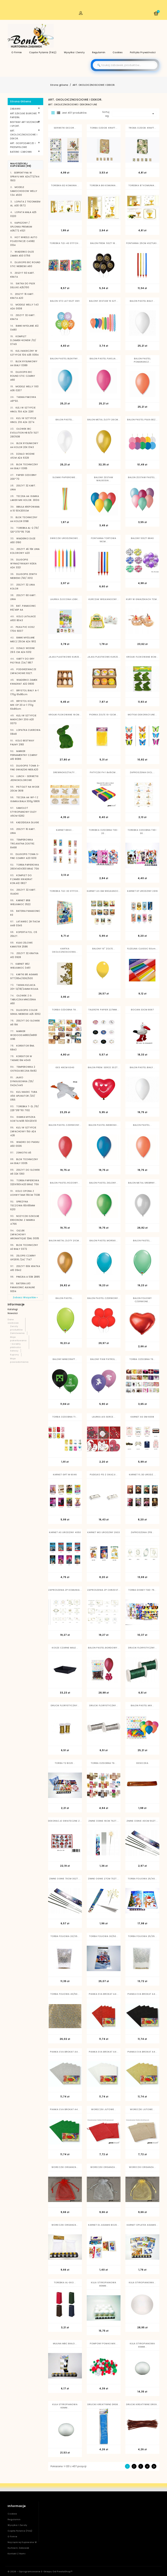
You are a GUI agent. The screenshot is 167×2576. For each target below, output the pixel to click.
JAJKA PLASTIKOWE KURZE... (65, 656)
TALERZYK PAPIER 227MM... (103, 1009)
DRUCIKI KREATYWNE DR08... (103, 2404)
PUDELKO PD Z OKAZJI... (103, 1474)
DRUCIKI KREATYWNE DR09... (142, 2404)
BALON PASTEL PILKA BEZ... (142, 419)
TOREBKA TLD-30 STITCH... (65, 891)
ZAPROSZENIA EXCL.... (142, 772)
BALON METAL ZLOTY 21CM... (65, 1240)
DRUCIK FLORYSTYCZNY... (142, 1647)
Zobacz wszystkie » (25, 1297)
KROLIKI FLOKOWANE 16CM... (65, 714)
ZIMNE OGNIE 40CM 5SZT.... (142, 1820)
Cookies (118, 52)
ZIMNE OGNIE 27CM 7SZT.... (103, 1878)
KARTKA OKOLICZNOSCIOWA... (65, 950)
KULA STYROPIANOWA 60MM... (65, 2406)
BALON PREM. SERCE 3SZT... (104, 1067)
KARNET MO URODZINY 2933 (103, 1532)
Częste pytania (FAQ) (43, 52)
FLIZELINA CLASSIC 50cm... (142, 948)
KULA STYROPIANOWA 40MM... (142, 2345)
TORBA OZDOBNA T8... (65, 1009)
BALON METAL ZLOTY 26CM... (103, 419)
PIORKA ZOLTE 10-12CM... (103, 714)
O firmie (16, 52)
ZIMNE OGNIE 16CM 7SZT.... (103, 1820)
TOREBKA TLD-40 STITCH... (65, 243)
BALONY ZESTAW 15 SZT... (103, 301)
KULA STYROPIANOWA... (142, 2282)
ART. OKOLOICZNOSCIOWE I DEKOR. (23, 134)
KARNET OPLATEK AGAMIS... (142, 2224)
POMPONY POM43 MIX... (104, 2343)
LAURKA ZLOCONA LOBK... (65, 599)
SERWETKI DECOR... (65, 127)
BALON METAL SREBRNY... (142, 1182)
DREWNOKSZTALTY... (65, 772)
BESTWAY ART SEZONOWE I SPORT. (25, 124)
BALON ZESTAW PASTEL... (142, 477)
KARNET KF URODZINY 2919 (142, 891)
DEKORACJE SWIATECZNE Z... (65, 1820)
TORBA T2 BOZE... (65, 1763)
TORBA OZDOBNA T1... (64, 1416)
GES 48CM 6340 (64, 1067)
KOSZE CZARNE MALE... (65, 1647)
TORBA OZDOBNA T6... (142, 1359)
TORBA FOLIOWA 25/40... (142, 1878)
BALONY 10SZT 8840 (142, 538)
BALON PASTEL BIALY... (142, 301)
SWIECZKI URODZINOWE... (65, 538)
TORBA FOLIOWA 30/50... (103, 1936)
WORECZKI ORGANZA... (65, 2167)
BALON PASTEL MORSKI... (104, 1240)
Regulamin (99, 52)
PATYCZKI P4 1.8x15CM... (104, 772)
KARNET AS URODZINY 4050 (65, 1532)
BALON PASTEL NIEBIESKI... (104, 1125)
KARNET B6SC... (65, 830)
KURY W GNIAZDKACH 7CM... (142, 599)
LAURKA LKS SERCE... (103, 1416)
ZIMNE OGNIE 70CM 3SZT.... (65, 1878)
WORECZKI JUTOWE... (103, 2109)
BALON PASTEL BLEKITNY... (65, 358)
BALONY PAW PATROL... (103, 1359)
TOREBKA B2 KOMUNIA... (65, 185)
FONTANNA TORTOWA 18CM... (103, 540)
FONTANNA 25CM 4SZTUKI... (142, 243)
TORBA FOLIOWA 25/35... (142, 1936)
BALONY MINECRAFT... (65, 1359)
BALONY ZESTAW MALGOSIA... (103, 479)
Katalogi (13, 1309)
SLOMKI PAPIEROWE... (65, 477)
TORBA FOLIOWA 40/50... (64, 1994)
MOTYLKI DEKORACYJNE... (142, 714)
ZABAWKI (15, 108)
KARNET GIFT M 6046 (65, 1474)
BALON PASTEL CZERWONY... (65, 1125)
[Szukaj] (125, 65)
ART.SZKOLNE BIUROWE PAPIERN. (23, 115)
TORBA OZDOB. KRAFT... (103, 127)
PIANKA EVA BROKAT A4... (104, 1994)
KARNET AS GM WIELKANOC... (103, 891)
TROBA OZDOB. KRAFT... (142, 127)
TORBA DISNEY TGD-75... (142, 1589)
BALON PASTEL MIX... (142, 1705)
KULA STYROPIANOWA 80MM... (103, 2284)
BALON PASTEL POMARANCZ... (142, 360)
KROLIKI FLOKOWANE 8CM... (142, 656)
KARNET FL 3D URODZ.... (142, 1474)
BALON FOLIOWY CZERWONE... (142, 1300)
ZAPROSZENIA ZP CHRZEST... (103, 1589)
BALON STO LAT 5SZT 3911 (65, 301)
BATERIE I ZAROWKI (21, 151)
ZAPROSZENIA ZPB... (142, 1532)
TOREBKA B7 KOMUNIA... (142, 185)
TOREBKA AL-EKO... (65, 2282)
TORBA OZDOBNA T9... (104, 1763)
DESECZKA (142, 1763)
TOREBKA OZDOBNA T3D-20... (103, 831)
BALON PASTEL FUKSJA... (104, 358)
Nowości (13, 1313)
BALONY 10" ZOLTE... (103, 948)
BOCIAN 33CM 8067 (142, 1009)
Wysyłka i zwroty (74, 52)
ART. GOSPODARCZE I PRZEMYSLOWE (23, 145)
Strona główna (20, 101)
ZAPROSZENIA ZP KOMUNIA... (65, 1589)
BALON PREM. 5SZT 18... (103, 243)
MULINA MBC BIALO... (65, 2343)
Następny (154, 2466)
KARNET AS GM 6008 (142, 1416)
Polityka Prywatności (143, 52)
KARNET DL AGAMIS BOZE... (103, 2224)
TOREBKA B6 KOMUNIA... (104, 185)
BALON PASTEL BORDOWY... (103, 1647)
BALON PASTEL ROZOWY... (65, 1182)
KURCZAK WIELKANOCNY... (104, 599)
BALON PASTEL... (65, 419)
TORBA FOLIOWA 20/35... (65, 1936)
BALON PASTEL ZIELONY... (103, 1182)
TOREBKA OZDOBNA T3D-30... (142, 831)
